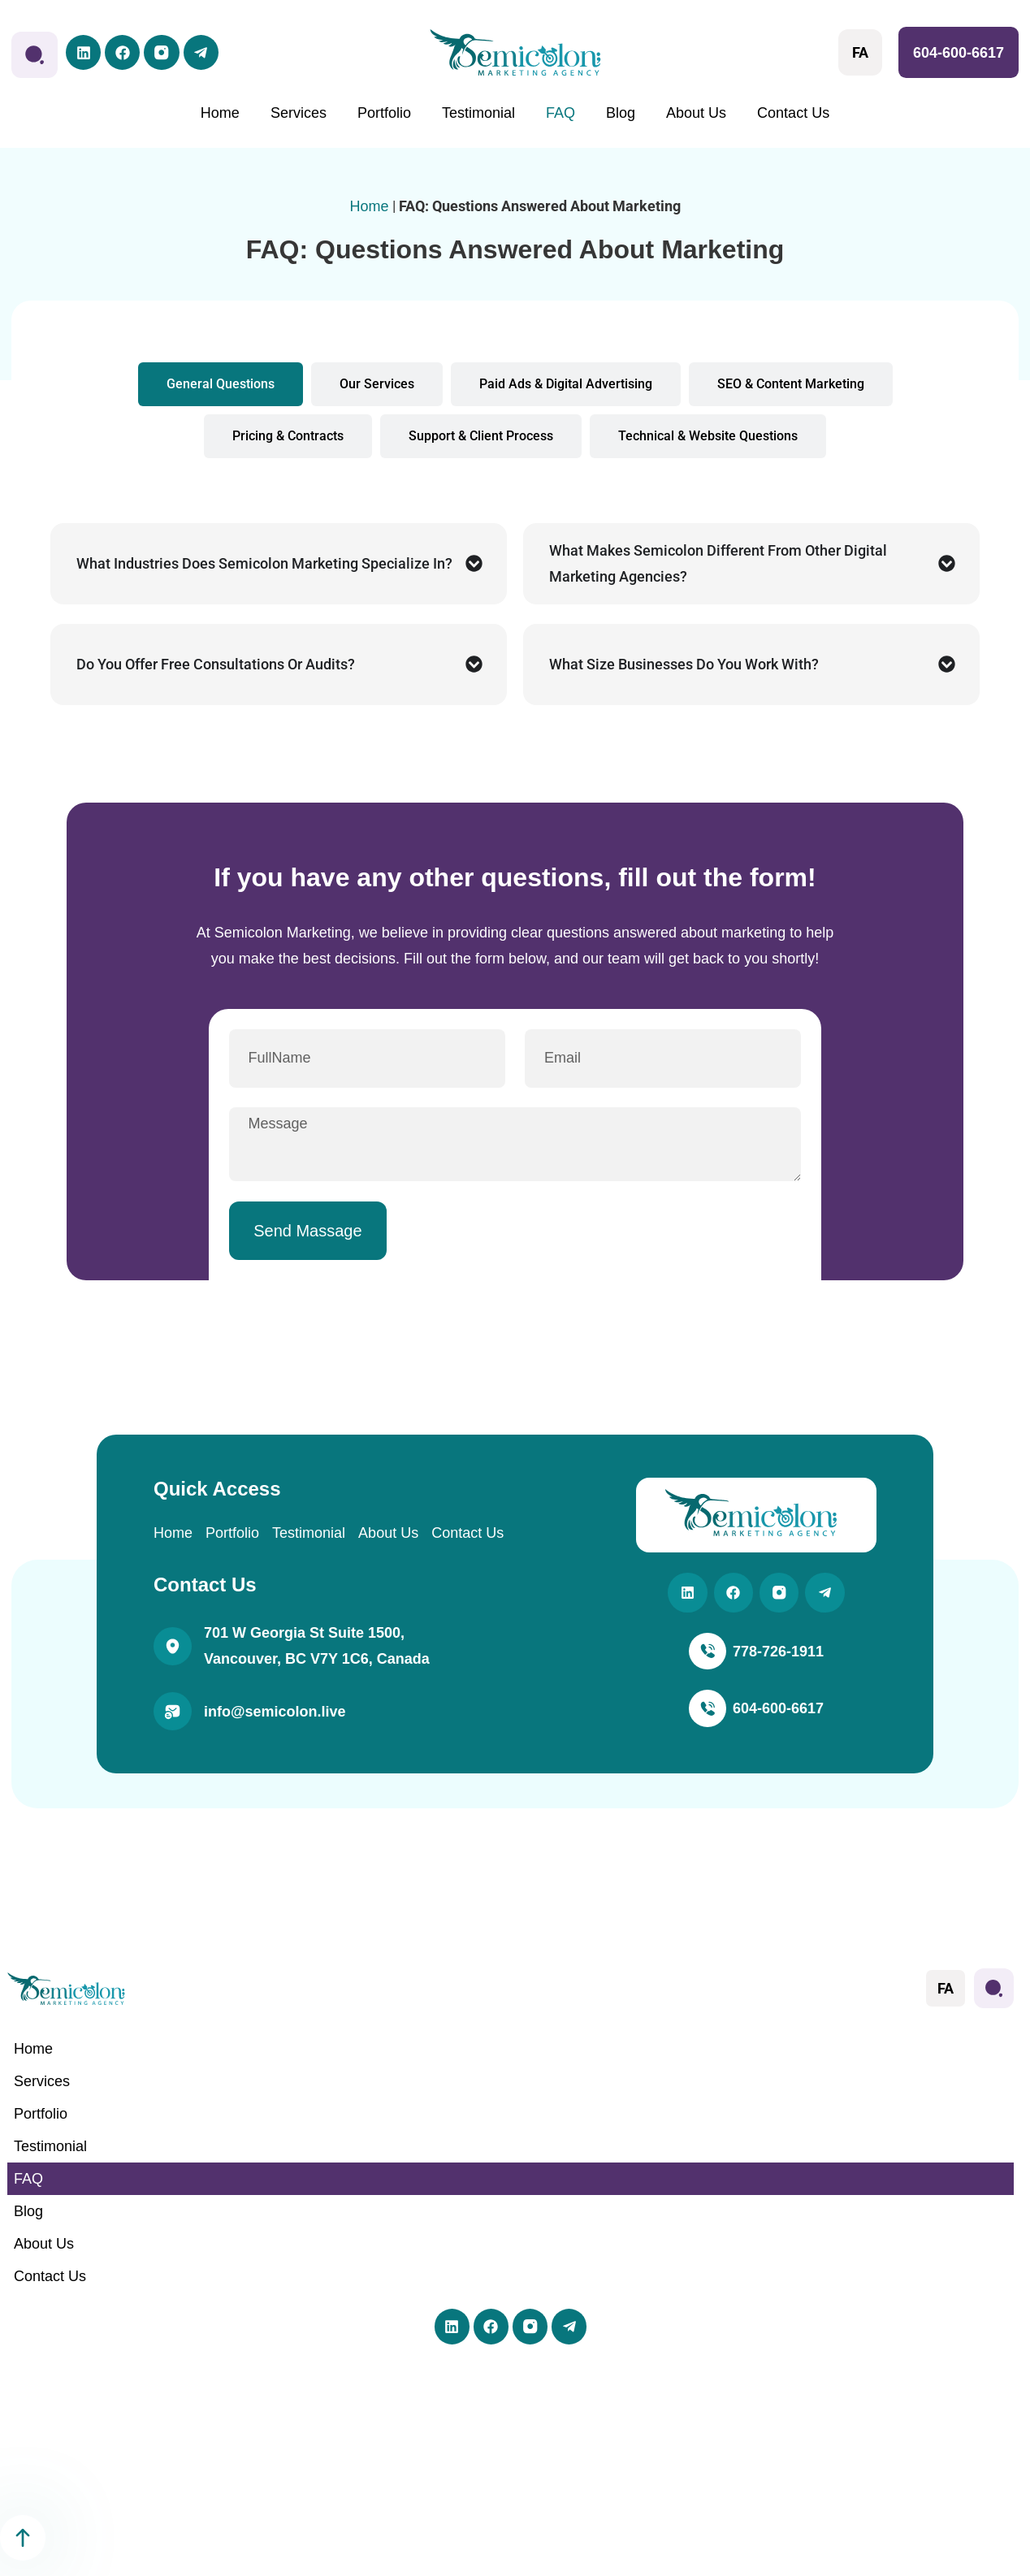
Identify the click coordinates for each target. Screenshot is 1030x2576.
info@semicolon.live (275, 1718)
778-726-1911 (779, 1660)
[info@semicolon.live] (173, 1718)
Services (298, 113)
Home (220, 113)
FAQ (560, 113)
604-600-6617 (958, 53)
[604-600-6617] (708, 1719)
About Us (696, 113)
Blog (620, 113)
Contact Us (793, 113)
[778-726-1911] (708, 1661)
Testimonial (478, 113)
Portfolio (384, 113)
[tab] (220, 384)
